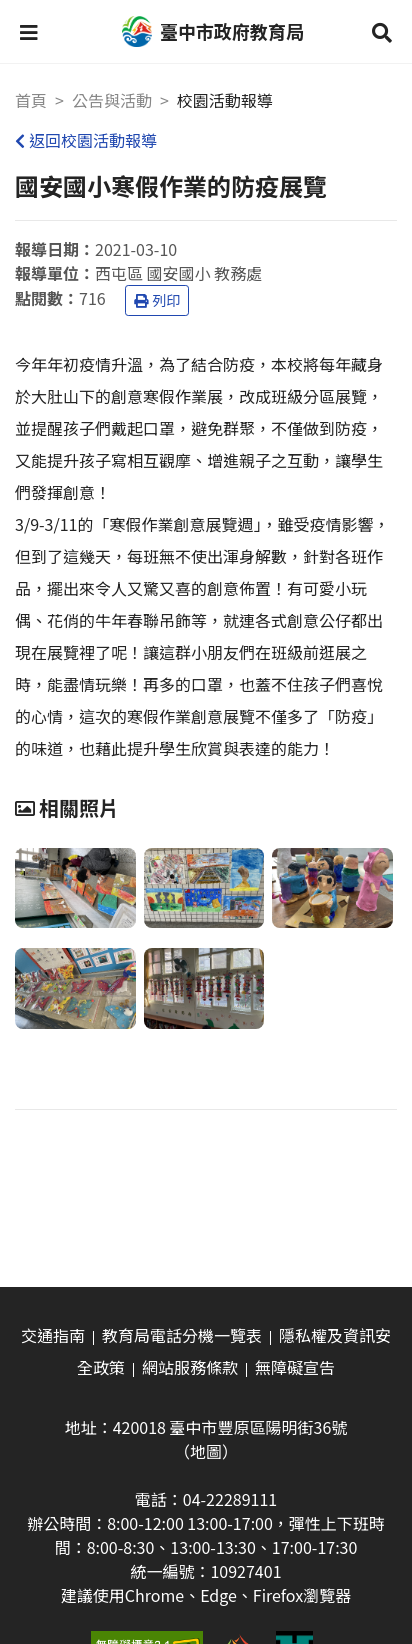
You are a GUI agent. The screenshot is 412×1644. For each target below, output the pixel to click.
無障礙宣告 (295, 1367)
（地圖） (206, 1451)
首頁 (31, 100)
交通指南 (53, 1335)
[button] (29, 32)
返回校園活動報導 (86, 140)
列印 (157, 300)
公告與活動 (112, 100)
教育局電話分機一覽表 (182, 1335)
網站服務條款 (190, 1367)
